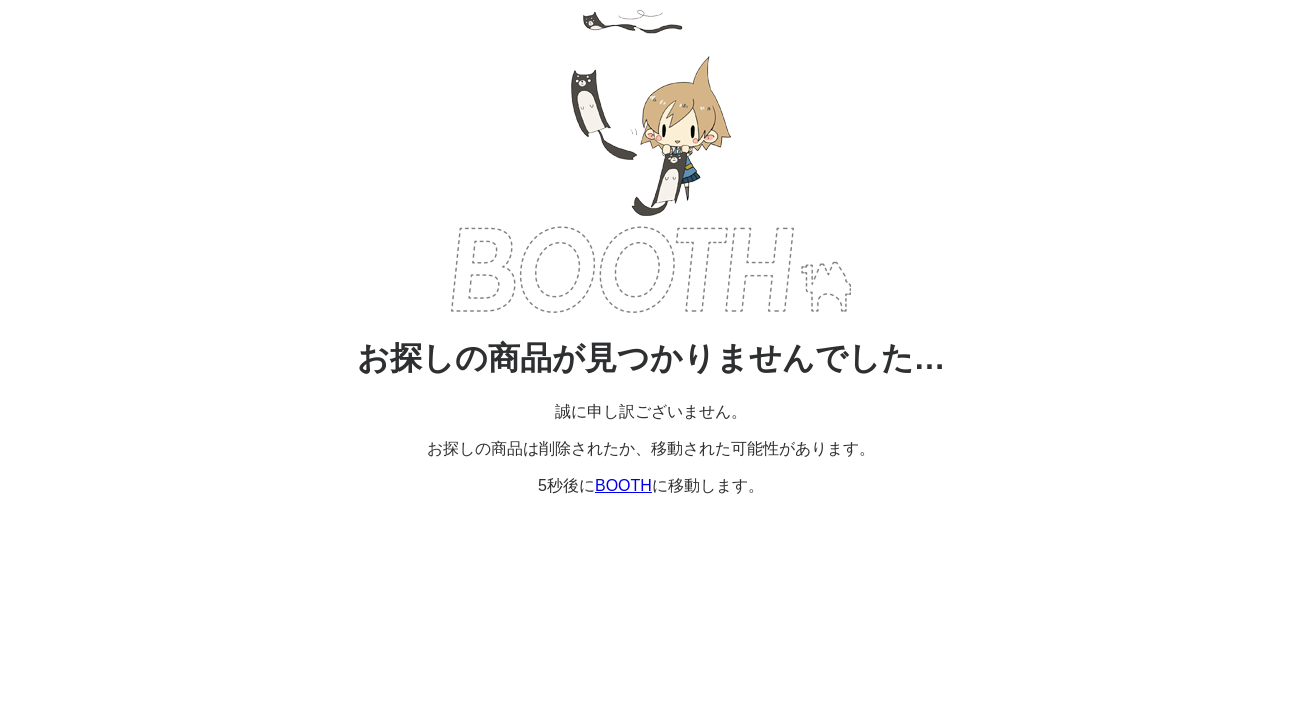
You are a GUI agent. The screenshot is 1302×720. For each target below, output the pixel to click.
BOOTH (651, 269)
